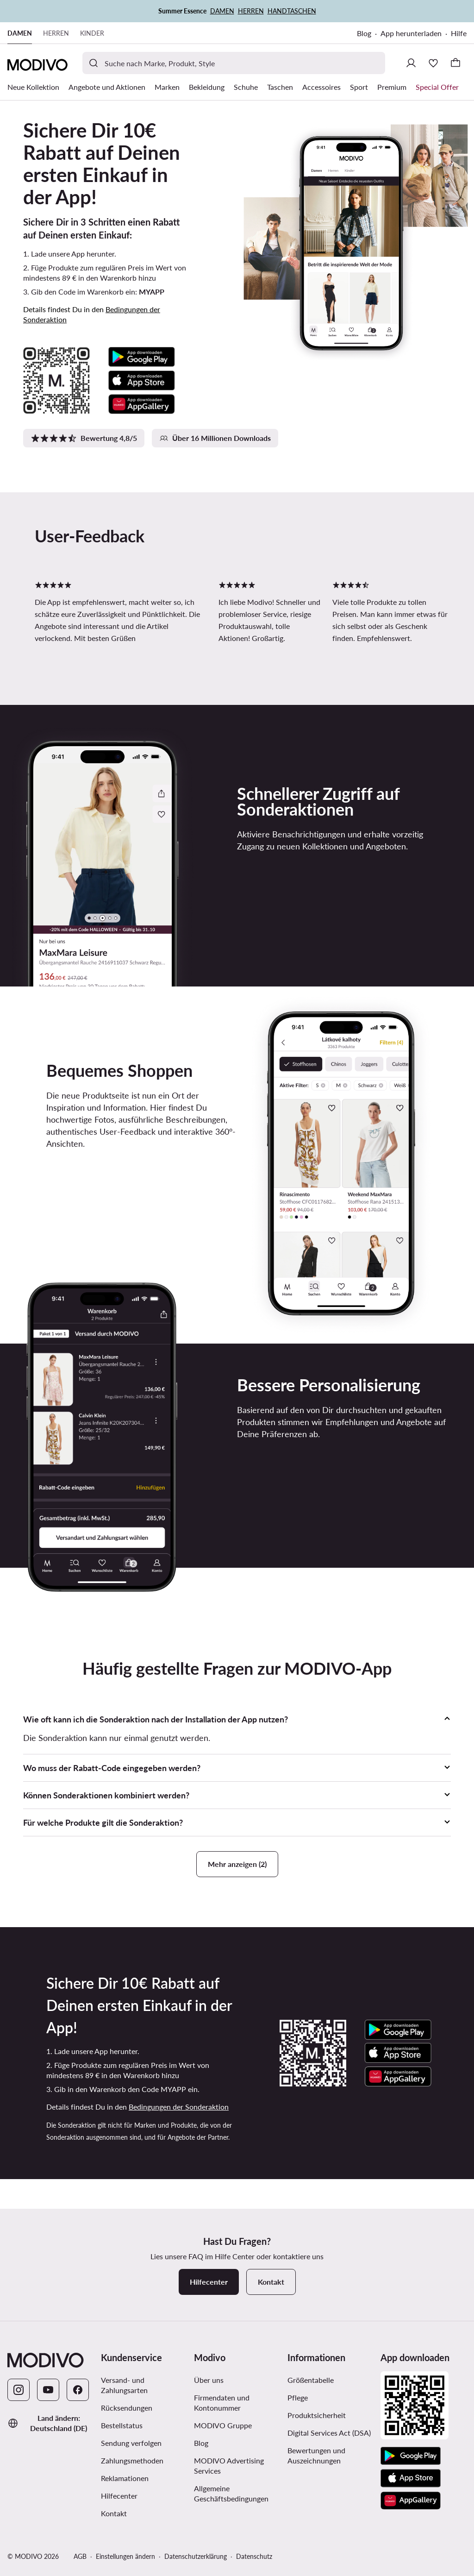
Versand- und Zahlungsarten (124, 2384)
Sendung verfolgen (131, 2442)
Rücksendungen (126, 2407)
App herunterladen (411, 33)
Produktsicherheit (316, 2415)
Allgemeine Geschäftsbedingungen (231, 2493)
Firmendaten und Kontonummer (221, 2402)
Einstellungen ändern (125, 2556)
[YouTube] (48, 2390)
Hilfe (459, 33)
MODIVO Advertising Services (229, 2465)
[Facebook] (78, 2390)
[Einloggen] (411, 63)
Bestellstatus (122, 2425)
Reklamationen (125, 2478)
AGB (80, 2556)
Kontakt (114, 2513)
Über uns (209, 2379)
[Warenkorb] (455, 63)
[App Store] (410, 2478)
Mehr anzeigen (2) (237, 1864)
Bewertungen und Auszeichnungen (316, 2455)
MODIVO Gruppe (223, 2425)
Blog (364, 33)
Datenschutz (254, 2556)
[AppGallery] (410, 2500)
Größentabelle (310, 2379)
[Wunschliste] (433, 63)
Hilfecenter (119, 2495)
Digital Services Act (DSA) (329, 2432)
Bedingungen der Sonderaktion (179, 2106)
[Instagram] (18, 2390)
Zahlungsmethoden (132, 2460)
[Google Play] (410, 2456)
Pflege (297, 2397)
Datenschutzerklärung (195, 2556)
